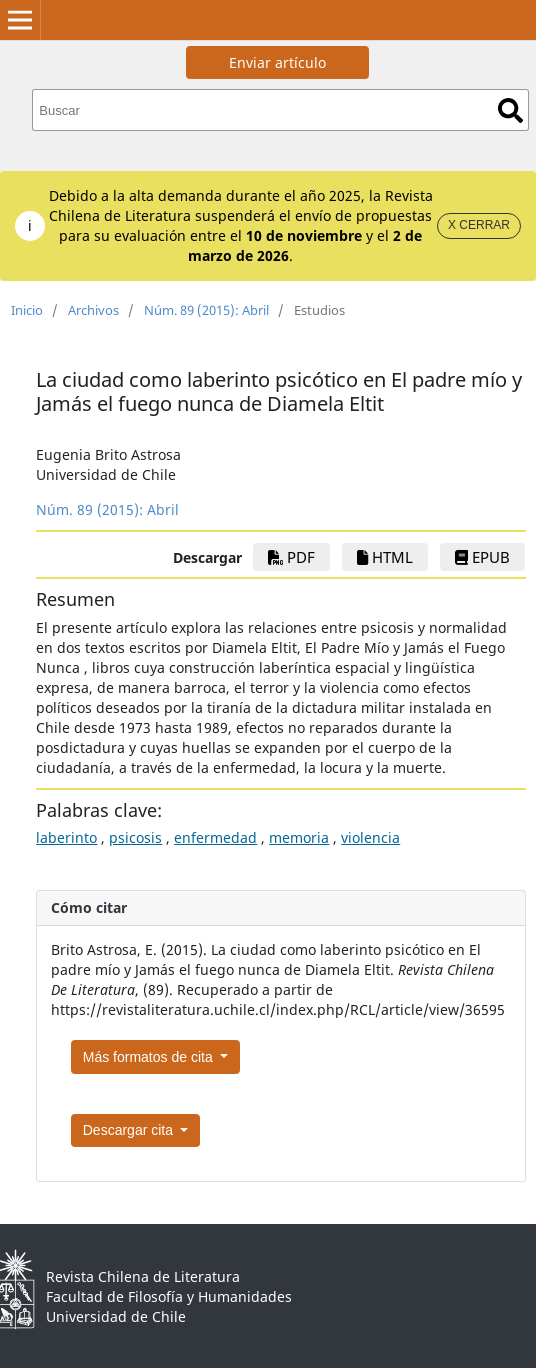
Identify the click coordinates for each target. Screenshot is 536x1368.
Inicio (27, 310)
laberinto (66, 837)
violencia (370, 837)
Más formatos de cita (150, 1057)
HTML (385, 557)
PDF (291, 557)
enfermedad (215, 837)
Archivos (93, 310)
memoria (299, 837)
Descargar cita (130, 1130)
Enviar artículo (277, 62)
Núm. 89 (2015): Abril (206, 310)
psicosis (135, 837)
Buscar (510, 110)
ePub (482, 557)
